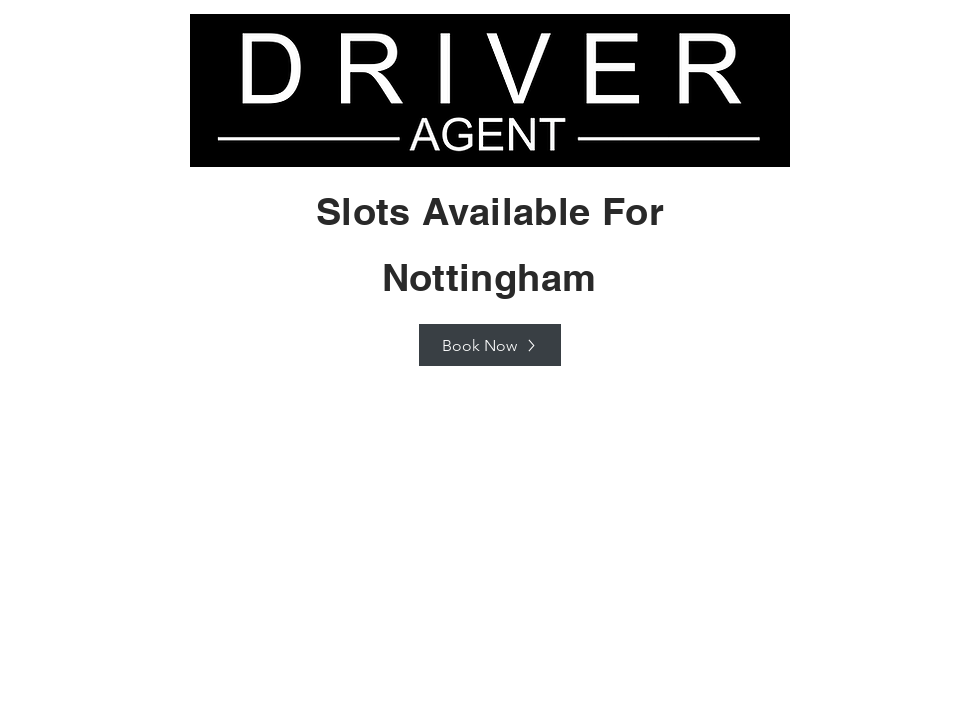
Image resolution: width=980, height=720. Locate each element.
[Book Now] (490, 345)
